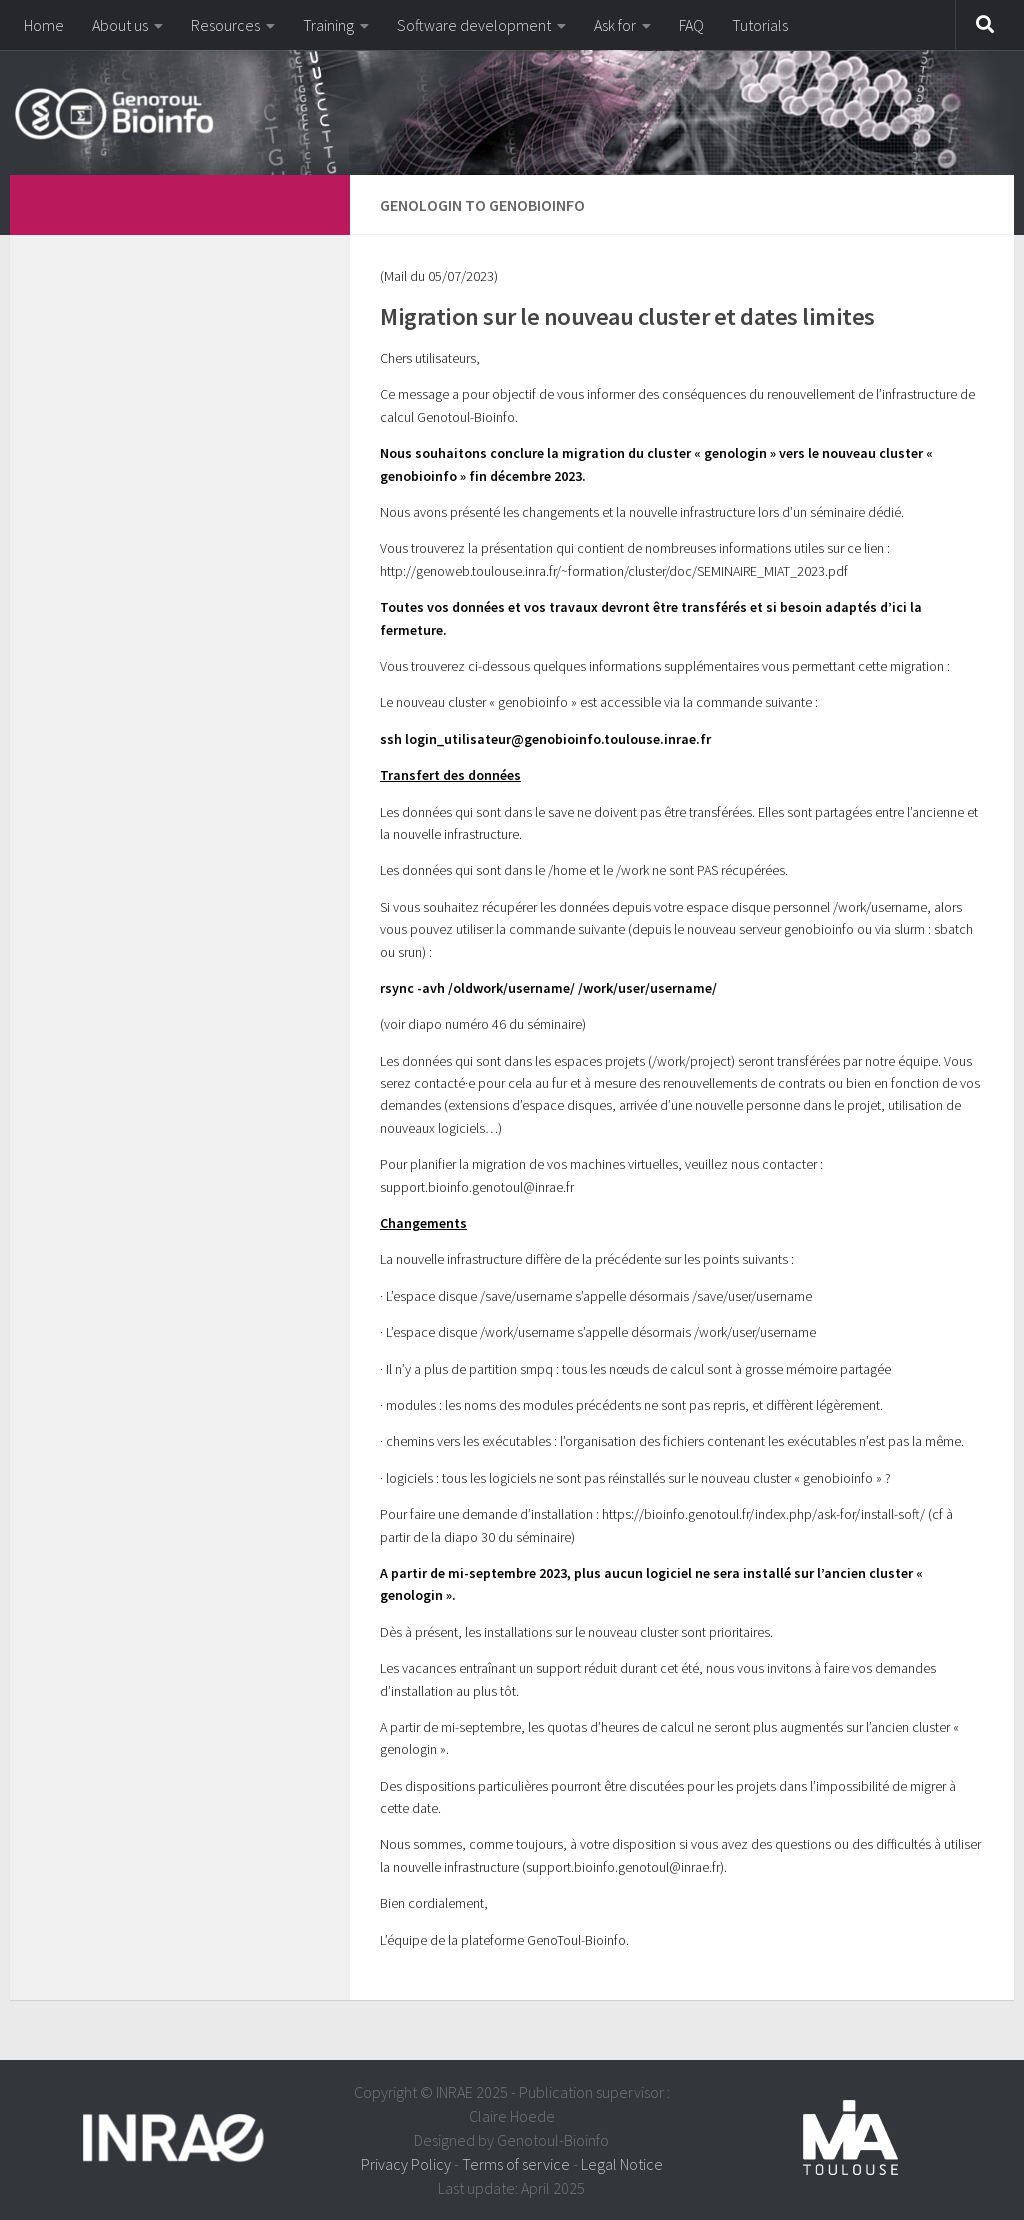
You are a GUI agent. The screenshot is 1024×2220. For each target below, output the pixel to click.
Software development (474, 25)
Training (328, 25)
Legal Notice (622, 2164)
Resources (225, 25)
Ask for (615, 25)
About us (120, 25)
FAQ (691, 25)
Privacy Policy (406, 2164)
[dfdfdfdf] (308, 202)
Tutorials (760, 25)
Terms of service (516, 2164)
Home (44, 25)
